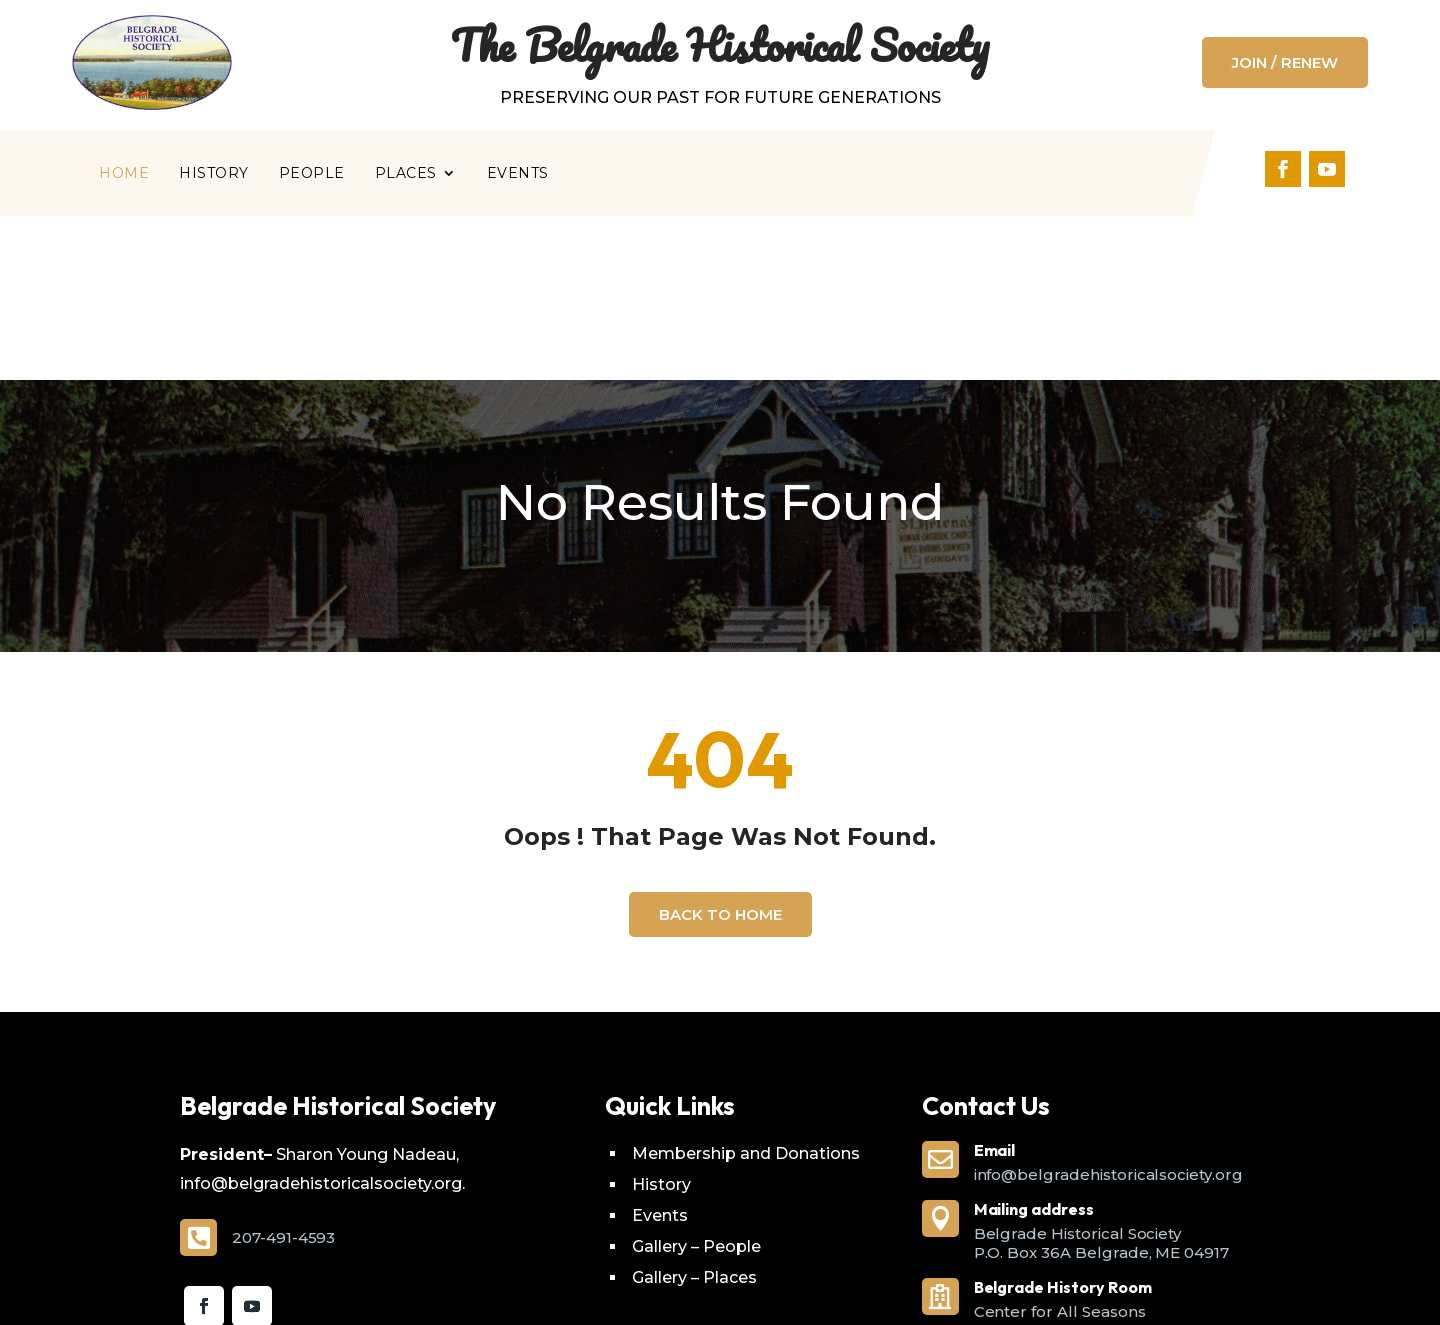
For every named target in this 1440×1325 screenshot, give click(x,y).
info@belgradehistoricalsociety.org (1108, 1010)
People (312, 174)
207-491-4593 (283, 1073)
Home (124, 174)
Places (406, 174)
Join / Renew (1285, 62)
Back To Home (720, 750)
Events (518, 174)
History (214, 174)
